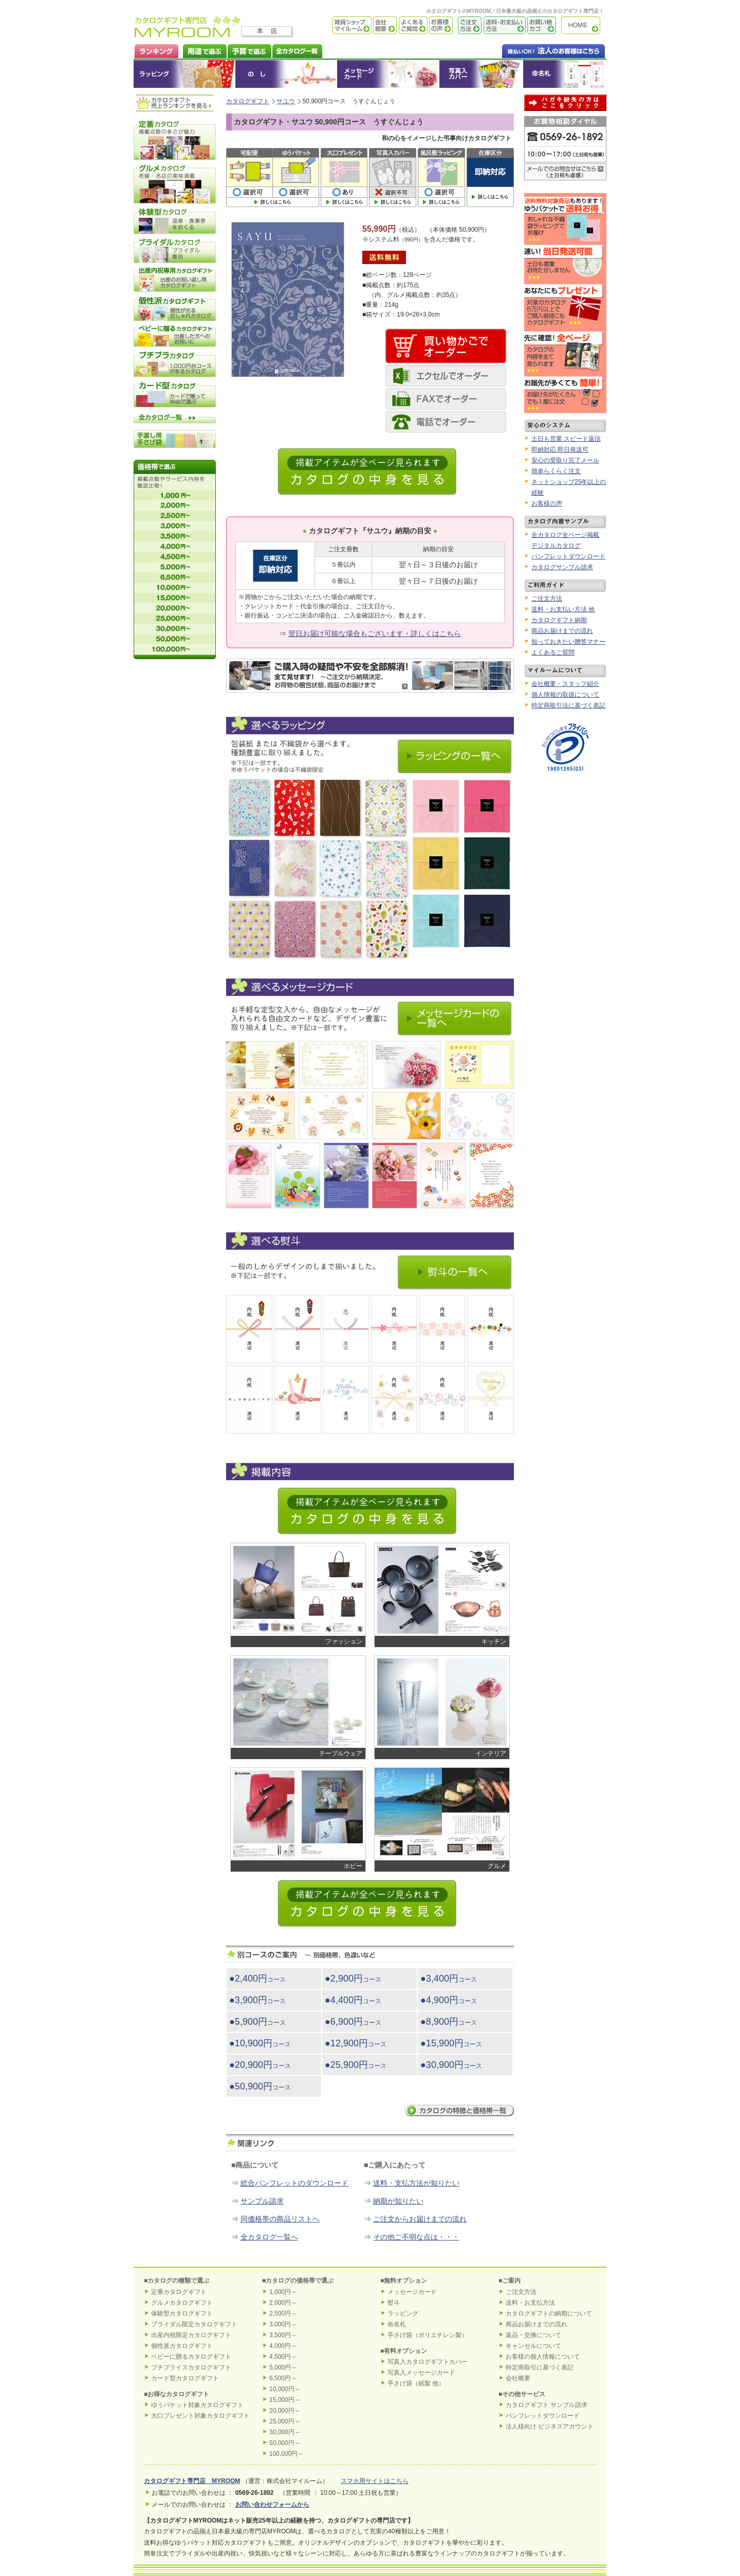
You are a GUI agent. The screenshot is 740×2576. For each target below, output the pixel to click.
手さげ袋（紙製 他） (416, 2383)
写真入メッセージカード (421, 2372)
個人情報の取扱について (565, 694)
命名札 (564, 74)
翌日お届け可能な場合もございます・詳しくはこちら (374, 633)
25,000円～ (285, 2421)
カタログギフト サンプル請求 (546, 2405)
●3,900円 (257, 2000)
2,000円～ (283, 2302)
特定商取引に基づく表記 (540, 2367)
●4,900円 (448, 2000)
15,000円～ (285, 2399)
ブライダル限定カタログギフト (194, 2324)
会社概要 (384, 25)
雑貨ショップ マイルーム (337, 25)
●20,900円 (260, 2065)
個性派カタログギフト (182, 2345)
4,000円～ (283, 2345)
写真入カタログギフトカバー (427, 2361)
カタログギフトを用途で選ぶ (202, 50)
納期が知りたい (398, 2201)
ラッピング (184, 74)
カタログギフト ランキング (156, 50)
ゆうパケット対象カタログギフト (197, 2405)
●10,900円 (260, 2043)
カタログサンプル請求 (562, 567)
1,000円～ (283, 2291)
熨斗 (393, 2302)
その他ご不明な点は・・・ (416, 2237)
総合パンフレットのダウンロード (294, 2183)
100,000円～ (286, 2453)
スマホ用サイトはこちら (375, 2481)
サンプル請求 (262, 2201)
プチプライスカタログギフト (191, 2367)
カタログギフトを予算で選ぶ (249, 50)
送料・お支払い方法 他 (563, 609)
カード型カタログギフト (185, 2378)
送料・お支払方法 (530, 2302)
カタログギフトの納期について (549, 2313)
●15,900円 (451, 2043)
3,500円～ (283, 2335)
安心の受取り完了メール (565, 460)
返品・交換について (533, 2335)
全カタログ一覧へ (269, 2237)
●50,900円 (260, 2086)
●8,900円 (448, 2022)
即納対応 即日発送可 (559, 449)
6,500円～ (283, 2378)
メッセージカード (388, 74)
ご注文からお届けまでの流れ (420, 2219)
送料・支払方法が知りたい (416, 2183)
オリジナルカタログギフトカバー (481, 74)
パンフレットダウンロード (568, 556)
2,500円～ (283, 2313)
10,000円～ (285, 2389)
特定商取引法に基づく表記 (568, 705)
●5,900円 (257, 2022)
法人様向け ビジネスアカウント (550, 2426)
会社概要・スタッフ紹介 (565, 683)
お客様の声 (440, 25)
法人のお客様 (533, 50)
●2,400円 (257, 1978)
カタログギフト (583, 25)
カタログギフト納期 (559, 620)
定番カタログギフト (179, 2291)
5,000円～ (283, 2367)
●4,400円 (353, 2000)
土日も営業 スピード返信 (566, 438)
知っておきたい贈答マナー (568, 641)
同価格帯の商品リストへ (280, 2219)
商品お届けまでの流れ (562, 630)
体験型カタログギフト (182, 2313)
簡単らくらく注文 (556, 471)
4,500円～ (283, 2356)
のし (286, 74)
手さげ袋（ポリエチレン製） (427, 2335)
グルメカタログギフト (182, 2302)
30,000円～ (285, 2432)
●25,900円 (355, 2065)
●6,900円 (353, 2022)
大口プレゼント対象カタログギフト (200, 2415)
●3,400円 (448, 1978)
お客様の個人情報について (543, 2356)
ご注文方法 (467, 25)
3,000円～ (283, 2324)
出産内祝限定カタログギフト (191, 2335)
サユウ (285, 101)
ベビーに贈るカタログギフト (191, 2356)
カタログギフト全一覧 (296, 50)
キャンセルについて (533, 2345)
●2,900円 (353, 1978)
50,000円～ (285, 2443)
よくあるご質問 (412, 25)
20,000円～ (285, 2410)
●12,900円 (355, 2043)
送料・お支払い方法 (504, 25)
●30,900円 (451, 2065)
